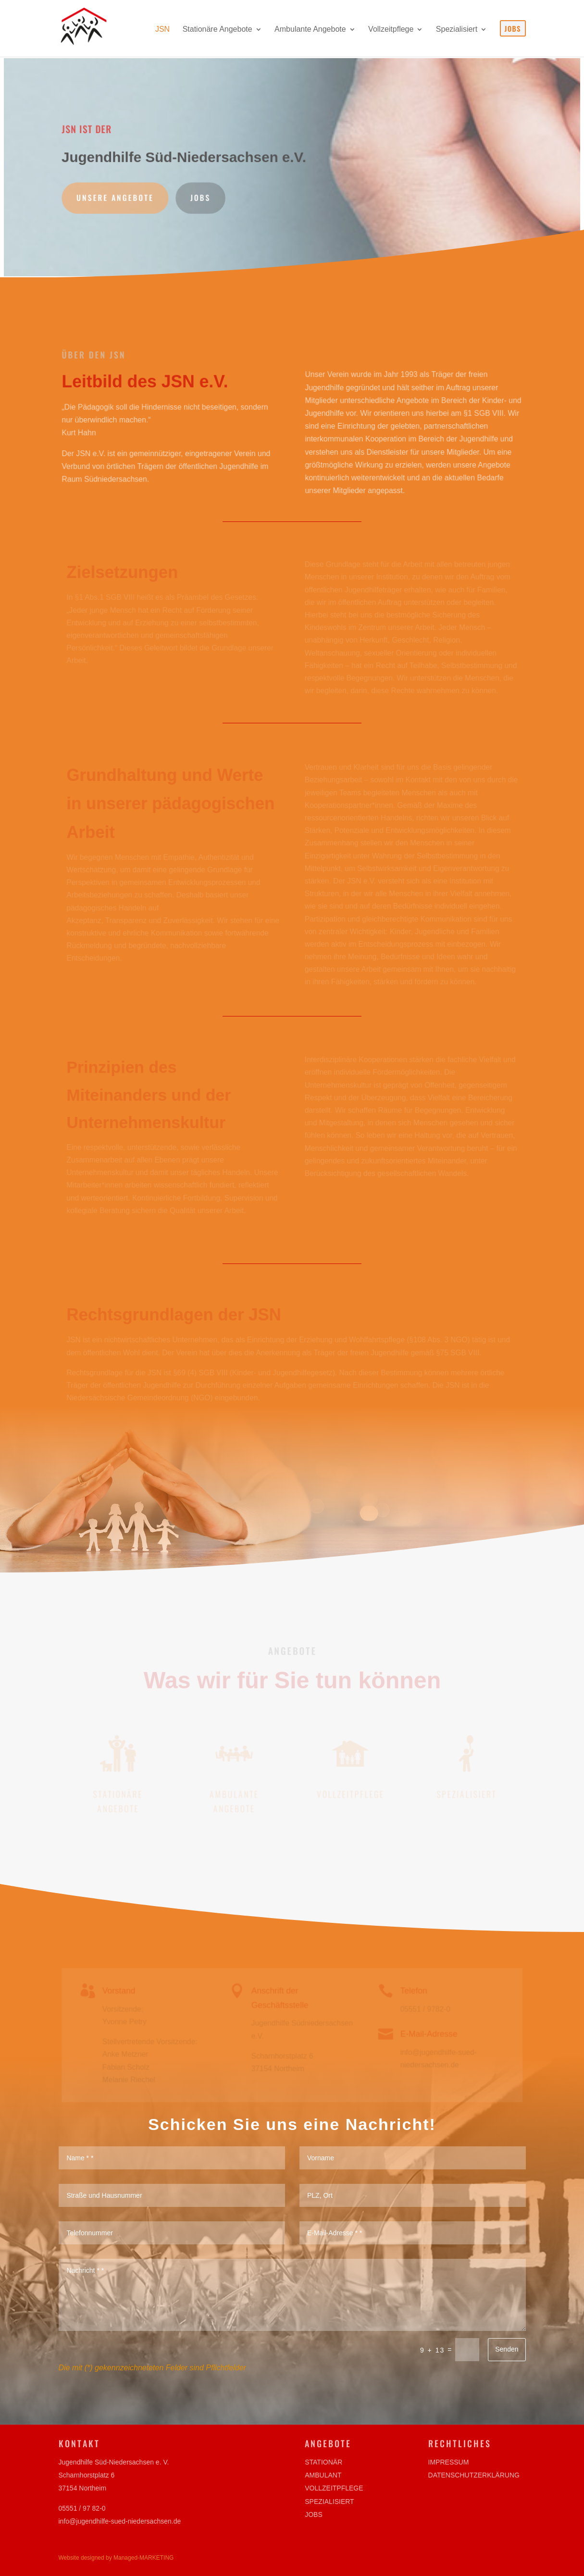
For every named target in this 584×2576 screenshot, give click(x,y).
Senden (506, 2349)
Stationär (323, 2462)
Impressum (448, 2462)
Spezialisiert (329, 2501)
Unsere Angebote (118, 197)
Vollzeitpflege (334, 2488)
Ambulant (323, 2475)
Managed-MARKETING (143, 2557)
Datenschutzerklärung (474, 2475)
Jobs (202, 197)
